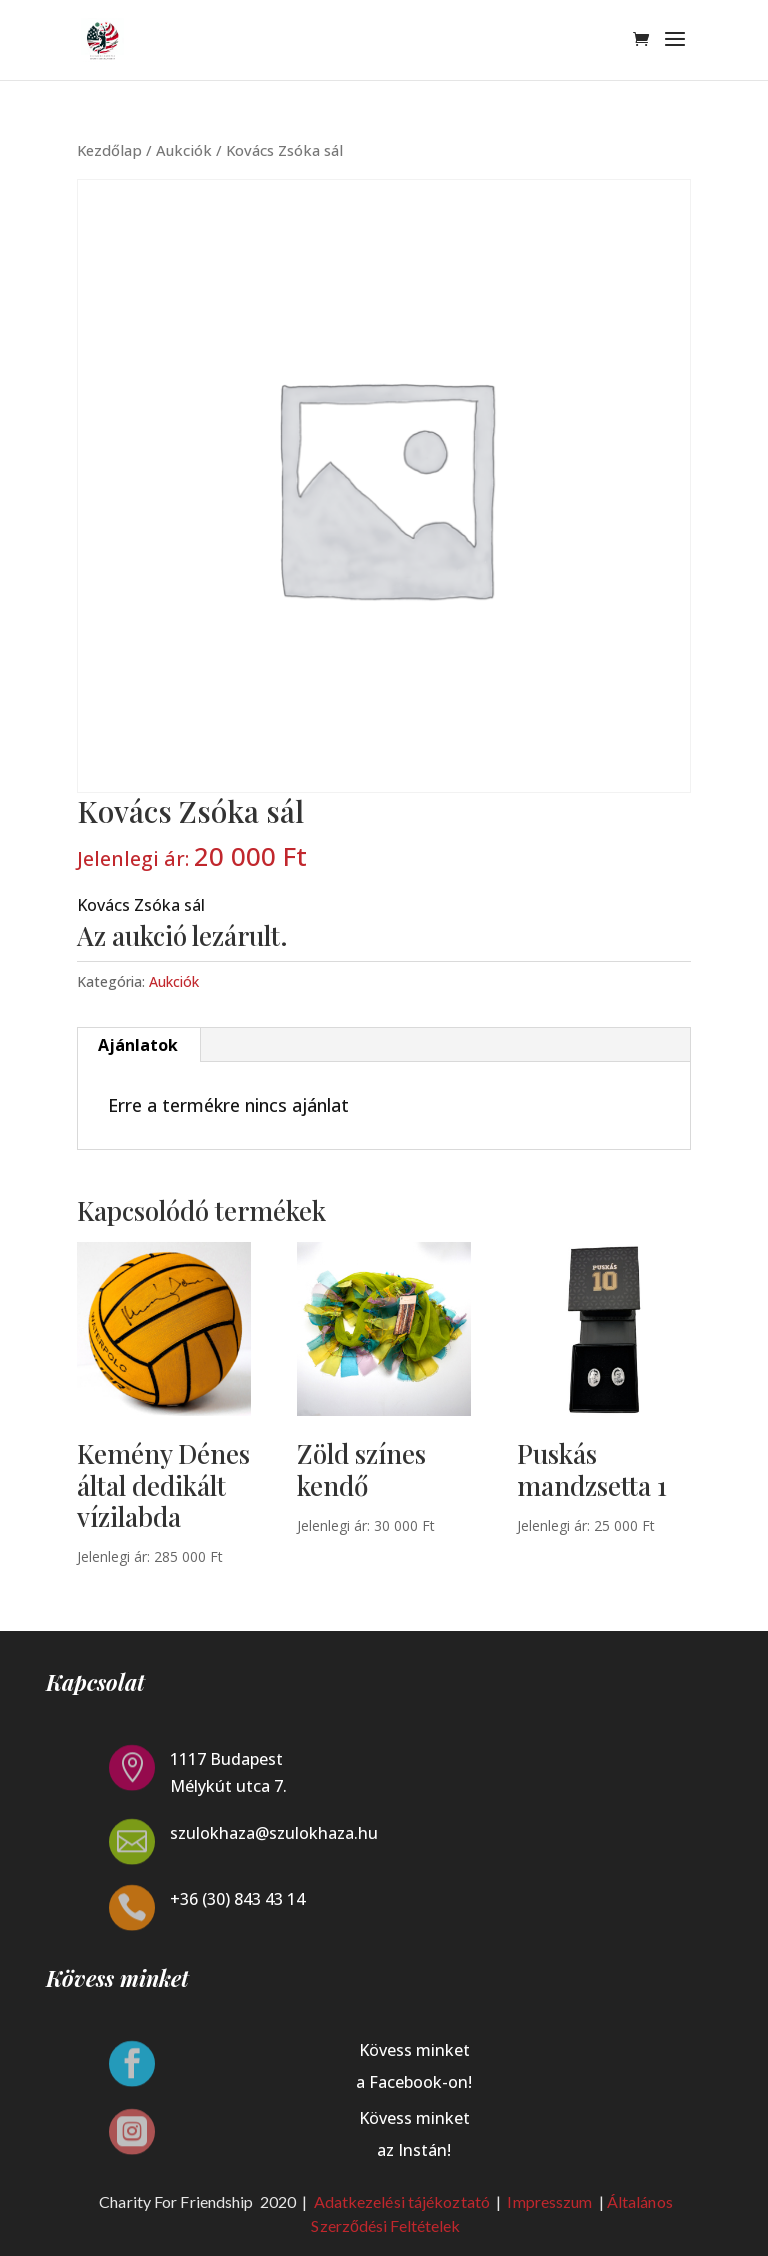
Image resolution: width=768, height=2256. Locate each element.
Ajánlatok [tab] (138, 1045)
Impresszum (551, 2201)
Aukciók (184, 150)
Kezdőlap (109, 150)
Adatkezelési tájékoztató (402, 2201)
